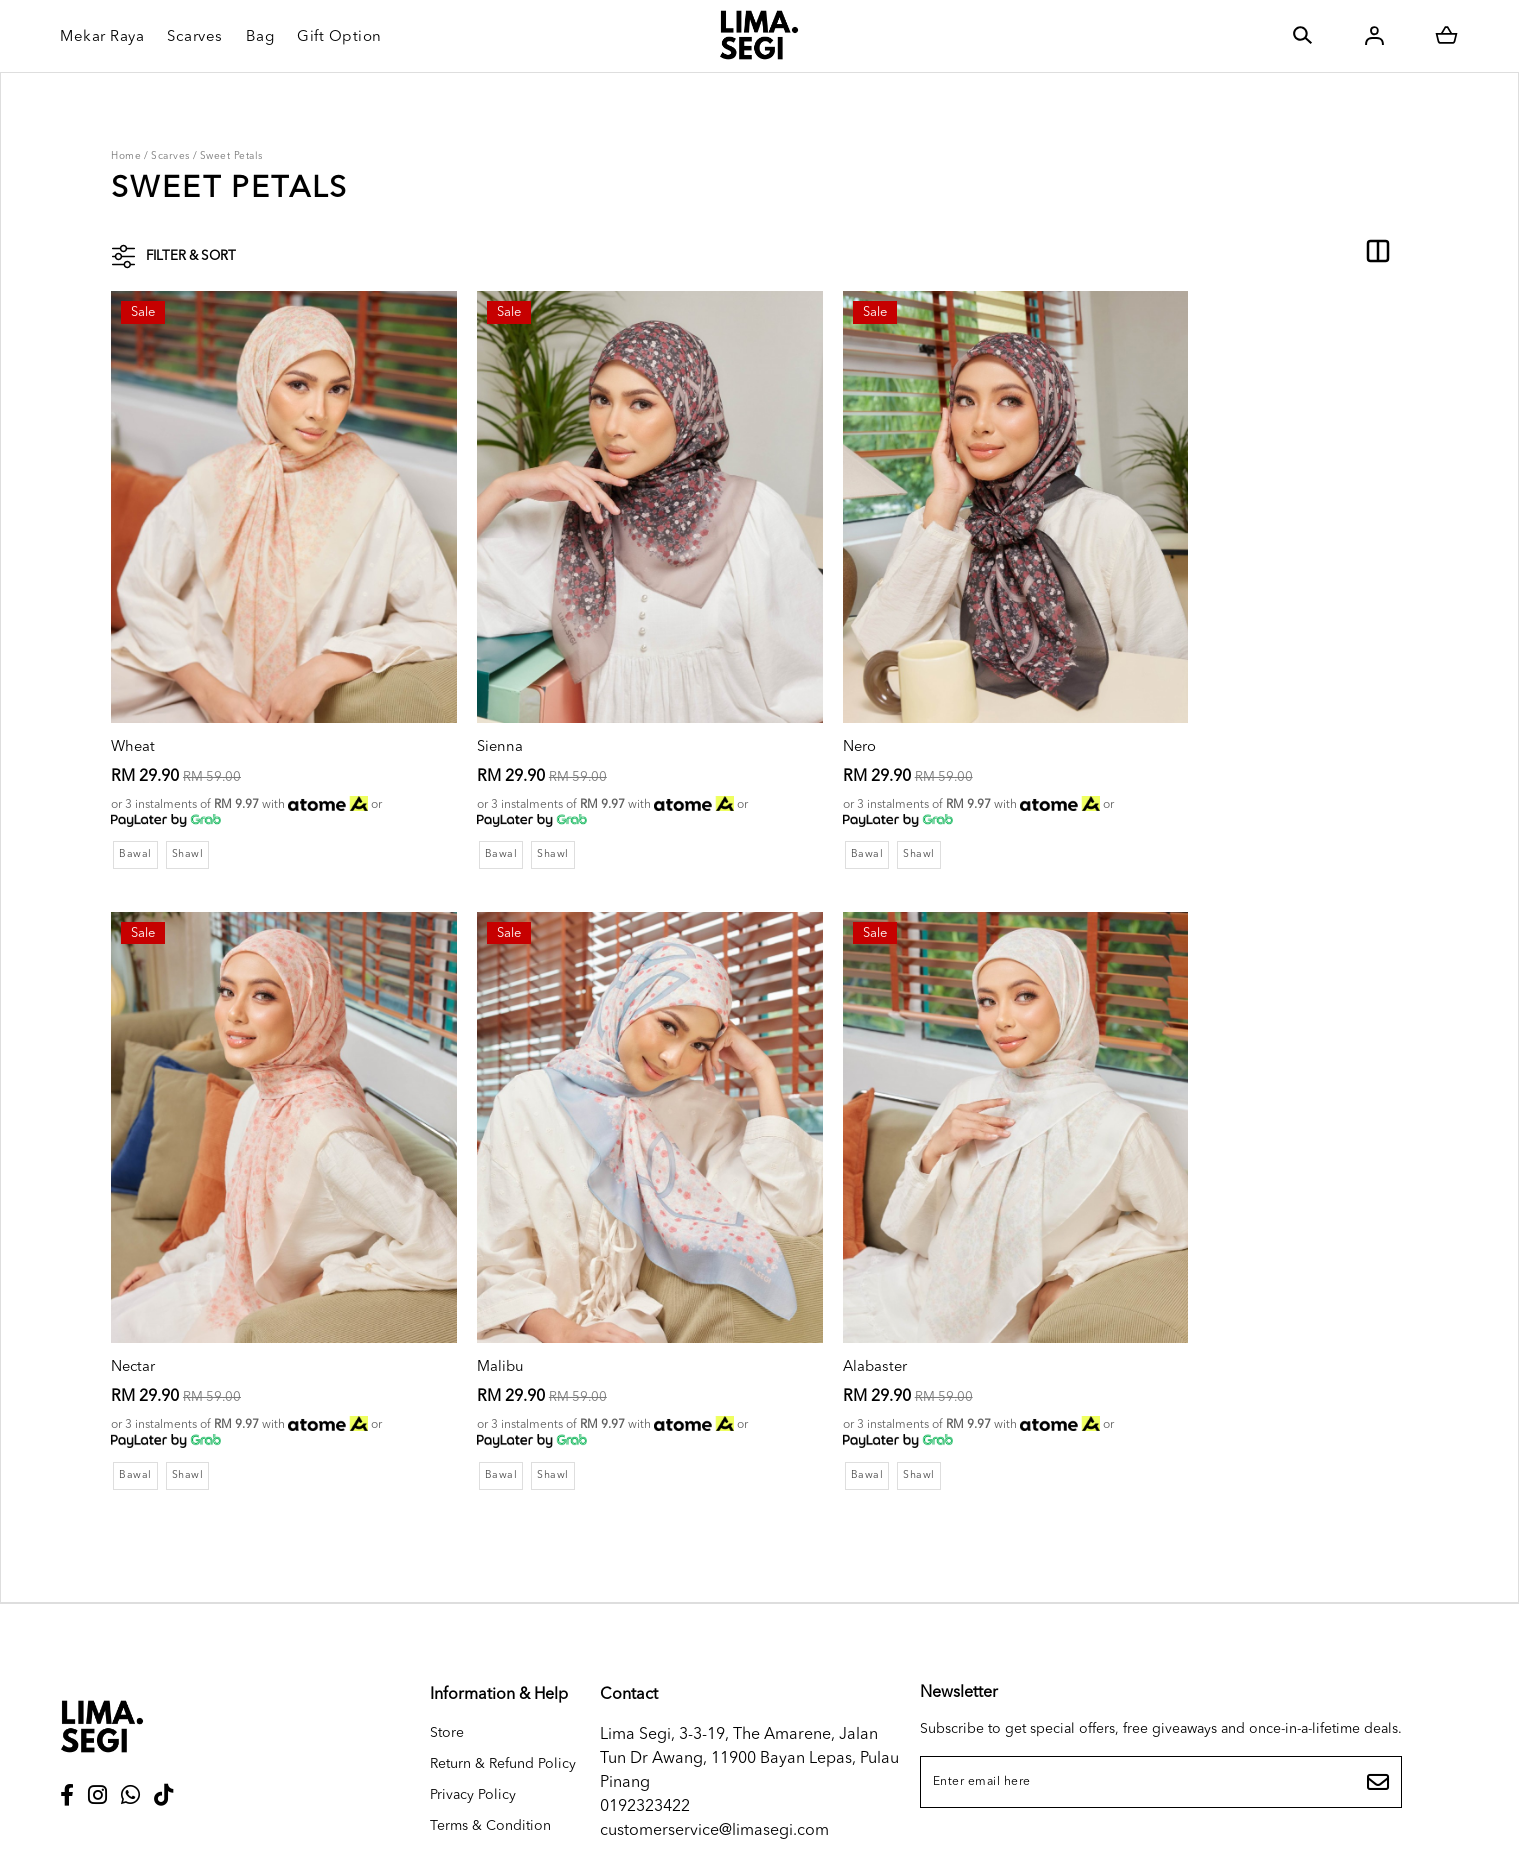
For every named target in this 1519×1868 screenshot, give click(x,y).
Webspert (978, 1834)
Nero (788, 702)
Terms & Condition (490, 1740)
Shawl (191, 811)
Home (126, 156)
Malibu (136, 1280)
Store (447, 1647)
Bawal (136, 811)
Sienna (464, 702)
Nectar (1123, 702)
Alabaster (475, 1280)
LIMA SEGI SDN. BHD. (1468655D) (669, 1834)
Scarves (170, 156)
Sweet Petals (231, 156)
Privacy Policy (473, 1709)
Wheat (135, 702)
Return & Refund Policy (503, 1678)
